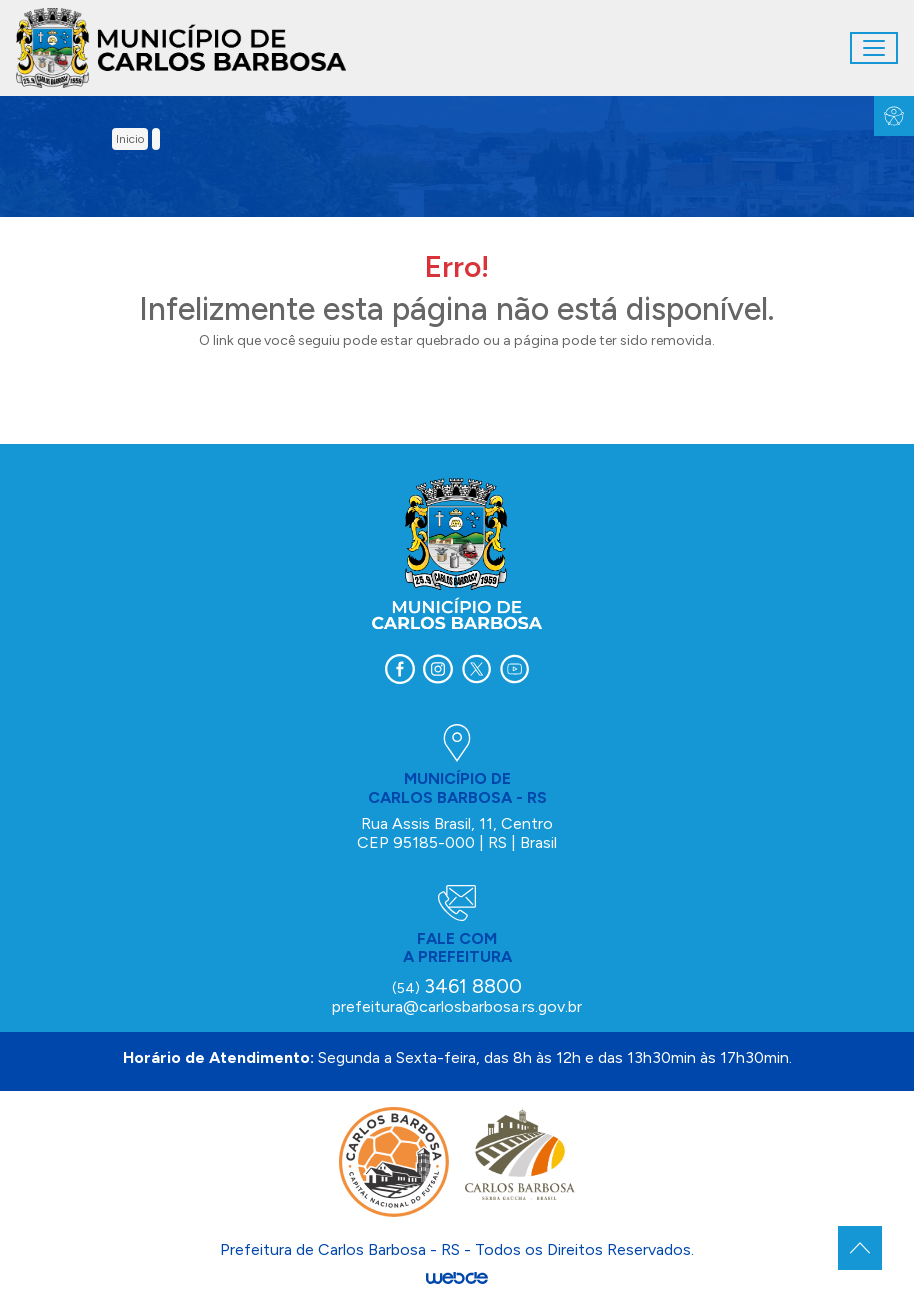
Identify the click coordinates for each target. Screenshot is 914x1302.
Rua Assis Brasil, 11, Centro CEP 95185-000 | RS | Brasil (457, 832)
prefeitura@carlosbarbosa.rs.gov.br (457, 1006)
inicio (130, 139)
